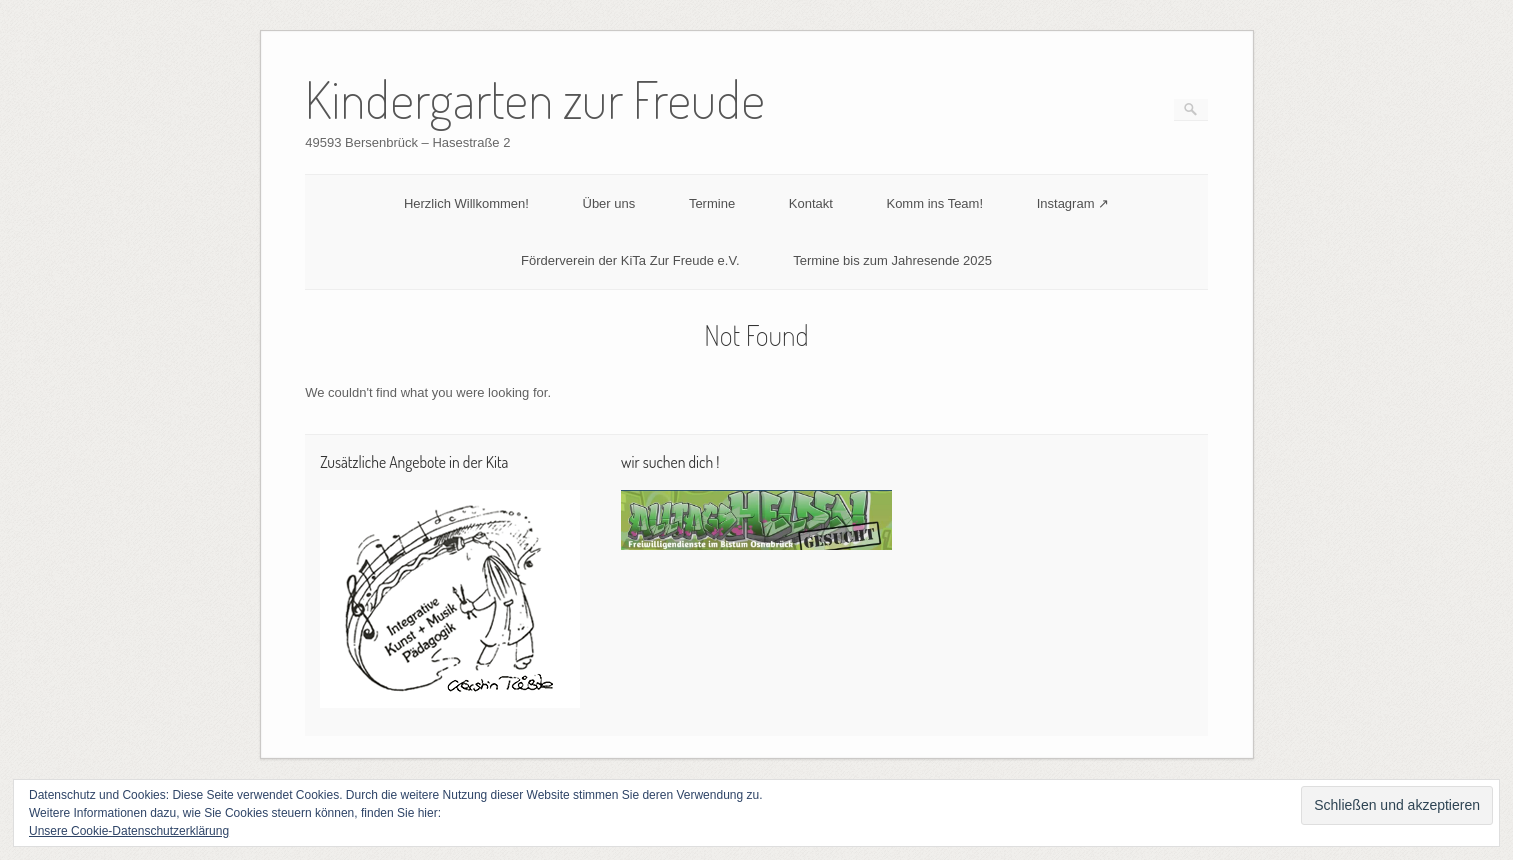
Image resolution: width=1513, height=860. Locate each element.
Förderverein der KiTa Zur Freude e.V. (630, 260)
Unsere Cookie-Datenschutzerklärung (129, 831)
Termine (712, 203)
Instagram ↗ (1073, 203)
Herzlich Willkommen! (466, 203)
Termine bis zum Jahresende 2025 (892, 260)
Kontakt (811, 203)
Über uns (609, 203)
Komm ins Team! (934, 203)
